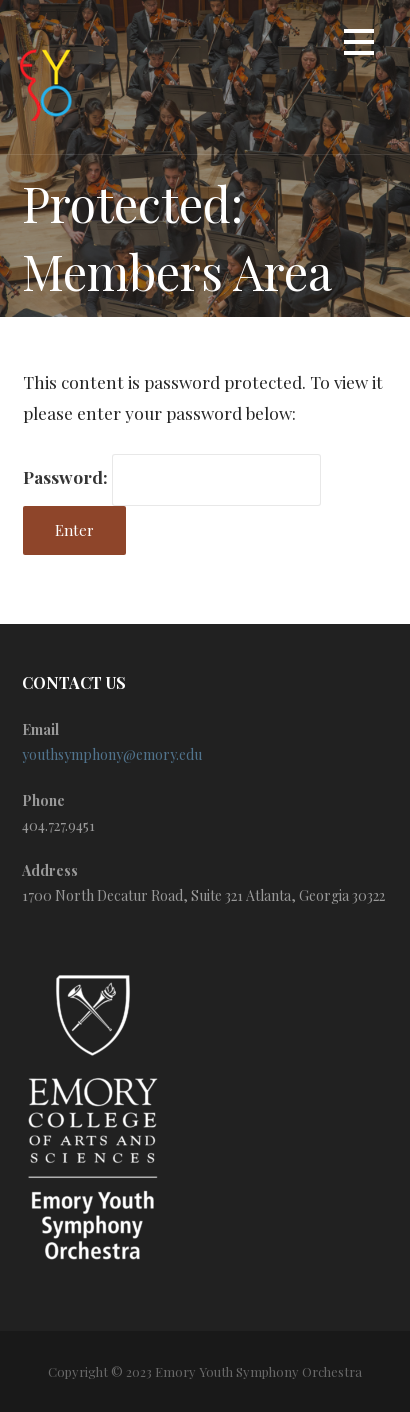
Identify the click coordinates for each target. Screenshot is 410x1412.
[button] (359, 45)
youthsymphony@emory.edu (112, 754)
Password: (172, 476)
